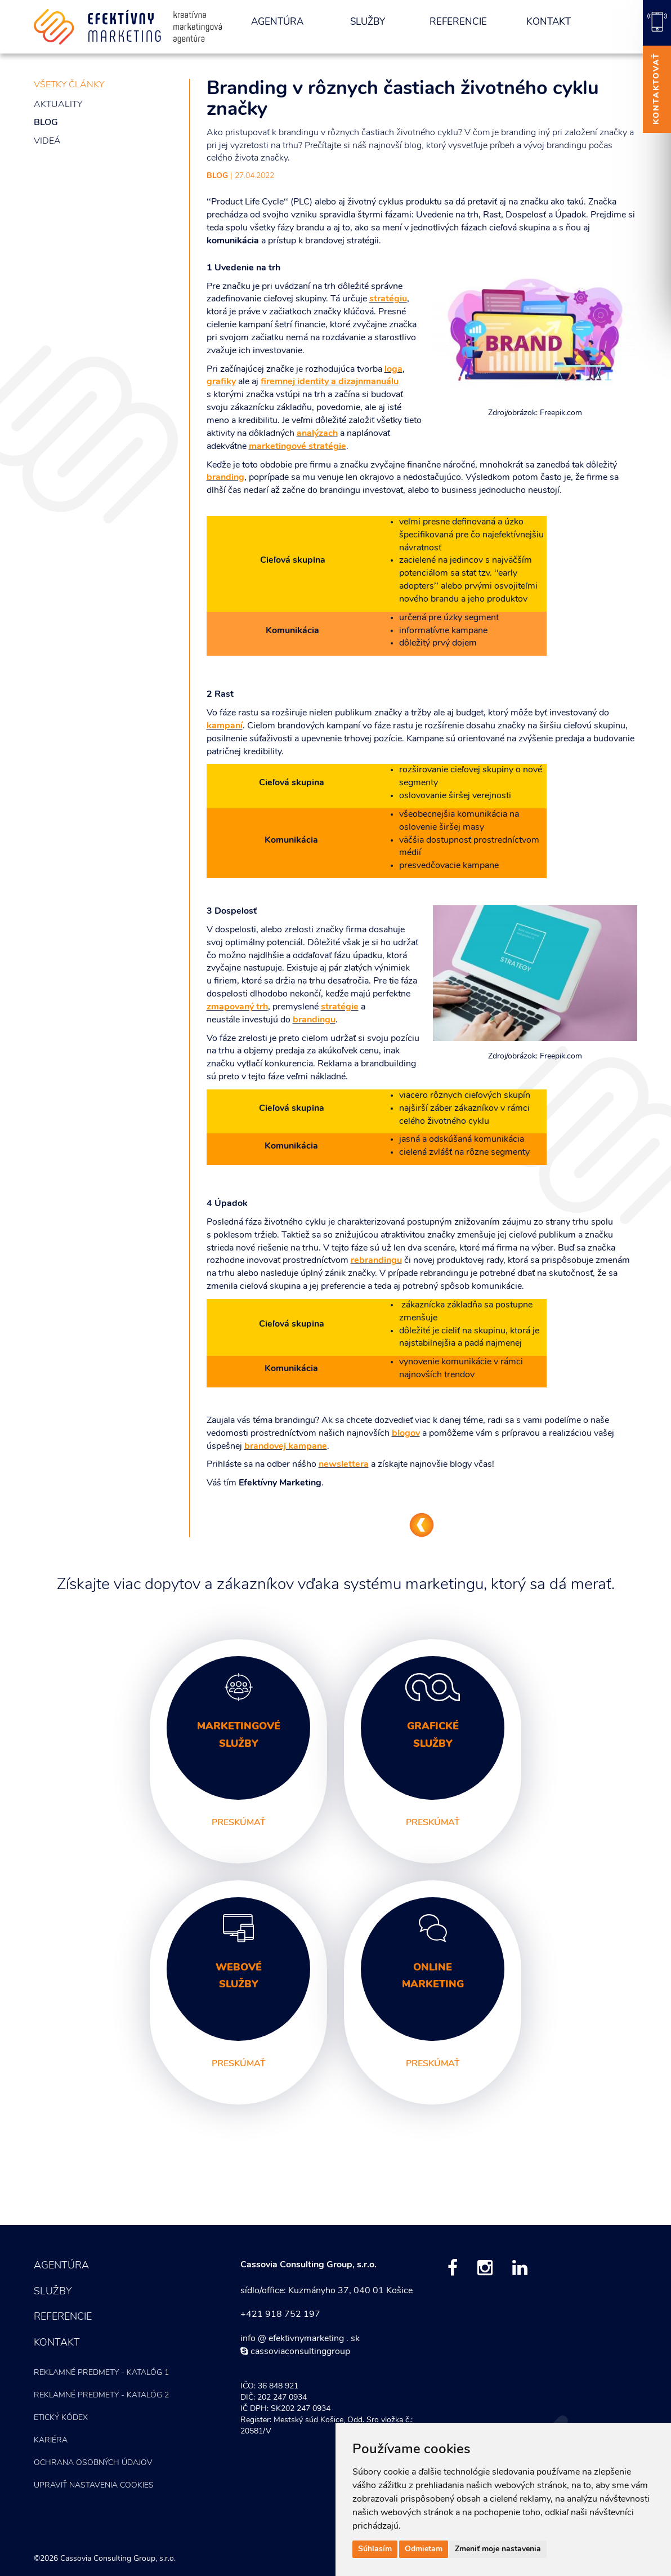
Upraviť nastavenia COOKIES (94, 2485)
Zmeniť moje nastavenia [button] (498, 2549)
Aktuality (58, 104)
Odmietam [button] (423, 2549)
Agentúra (277, 22)
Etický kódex (61, 2418)
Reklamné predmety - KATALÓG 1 (101, 2373)
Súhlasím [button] (375, 2549)
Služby (367, 22)
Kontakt (548, 22)
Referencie (458, 22)
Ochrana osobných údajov (93, 2463)
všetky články (69, 85)
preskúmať (239, 1822)
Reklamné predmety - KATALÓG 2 (101, 2395)
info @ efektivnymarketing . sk (300, 2338)
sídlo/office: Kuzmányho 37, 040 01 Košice (326, 2290)
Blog (46, 122)
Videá (47, 141)
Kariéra (51, 2440)
